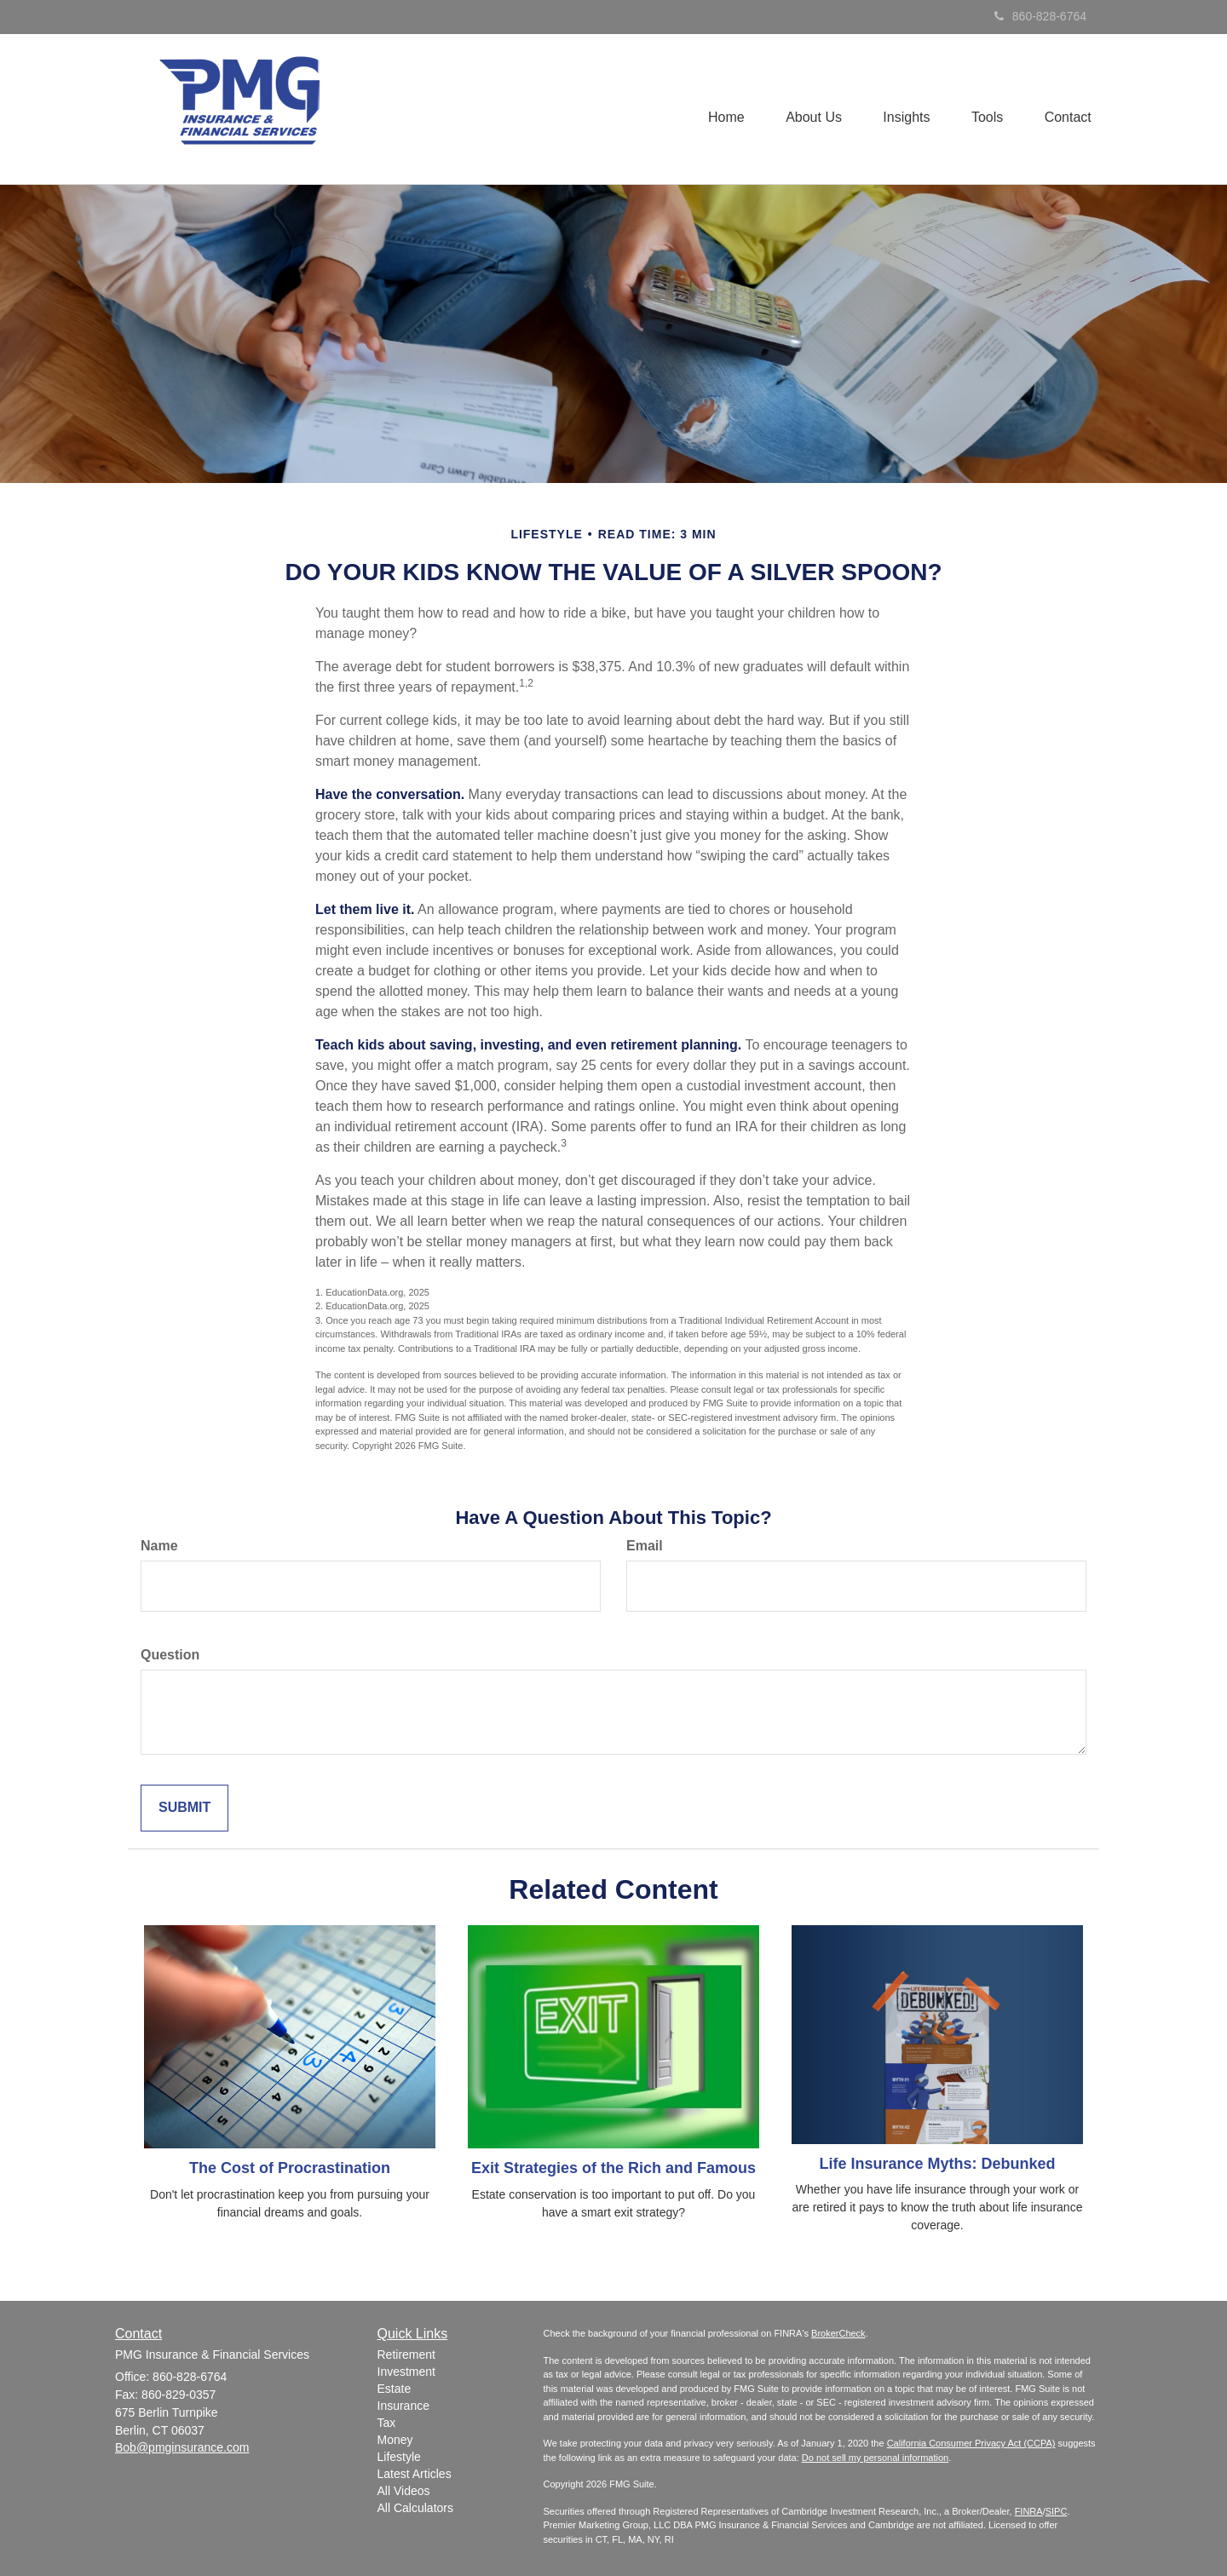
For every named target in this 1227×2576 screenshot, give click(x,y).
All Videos (403, 2491)
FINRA (1029, 2511)
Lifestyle (399, 2457)
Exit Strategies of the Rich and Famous (613, 2167)
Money (395, 2440)
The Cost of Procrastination (289, 2167)
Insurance (403, 2405)
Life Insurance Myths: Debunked (937, 2163)
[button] (809, 109)
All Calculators (415, 2508)
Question (170, 1654)
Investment (406, 2371)
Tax (386, 2422)
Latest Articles (414, 2474)
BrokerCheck (838, 2333)
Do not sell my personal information (875, 2457)
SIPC (1057, 2511)
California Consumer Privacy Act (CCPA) (971, 2443)
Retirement (406, 2354)
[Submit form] (184, 1808)
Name (159, 1545)
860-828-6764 (1040, 16)
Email (644, 1545)
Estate (394, 2388)
